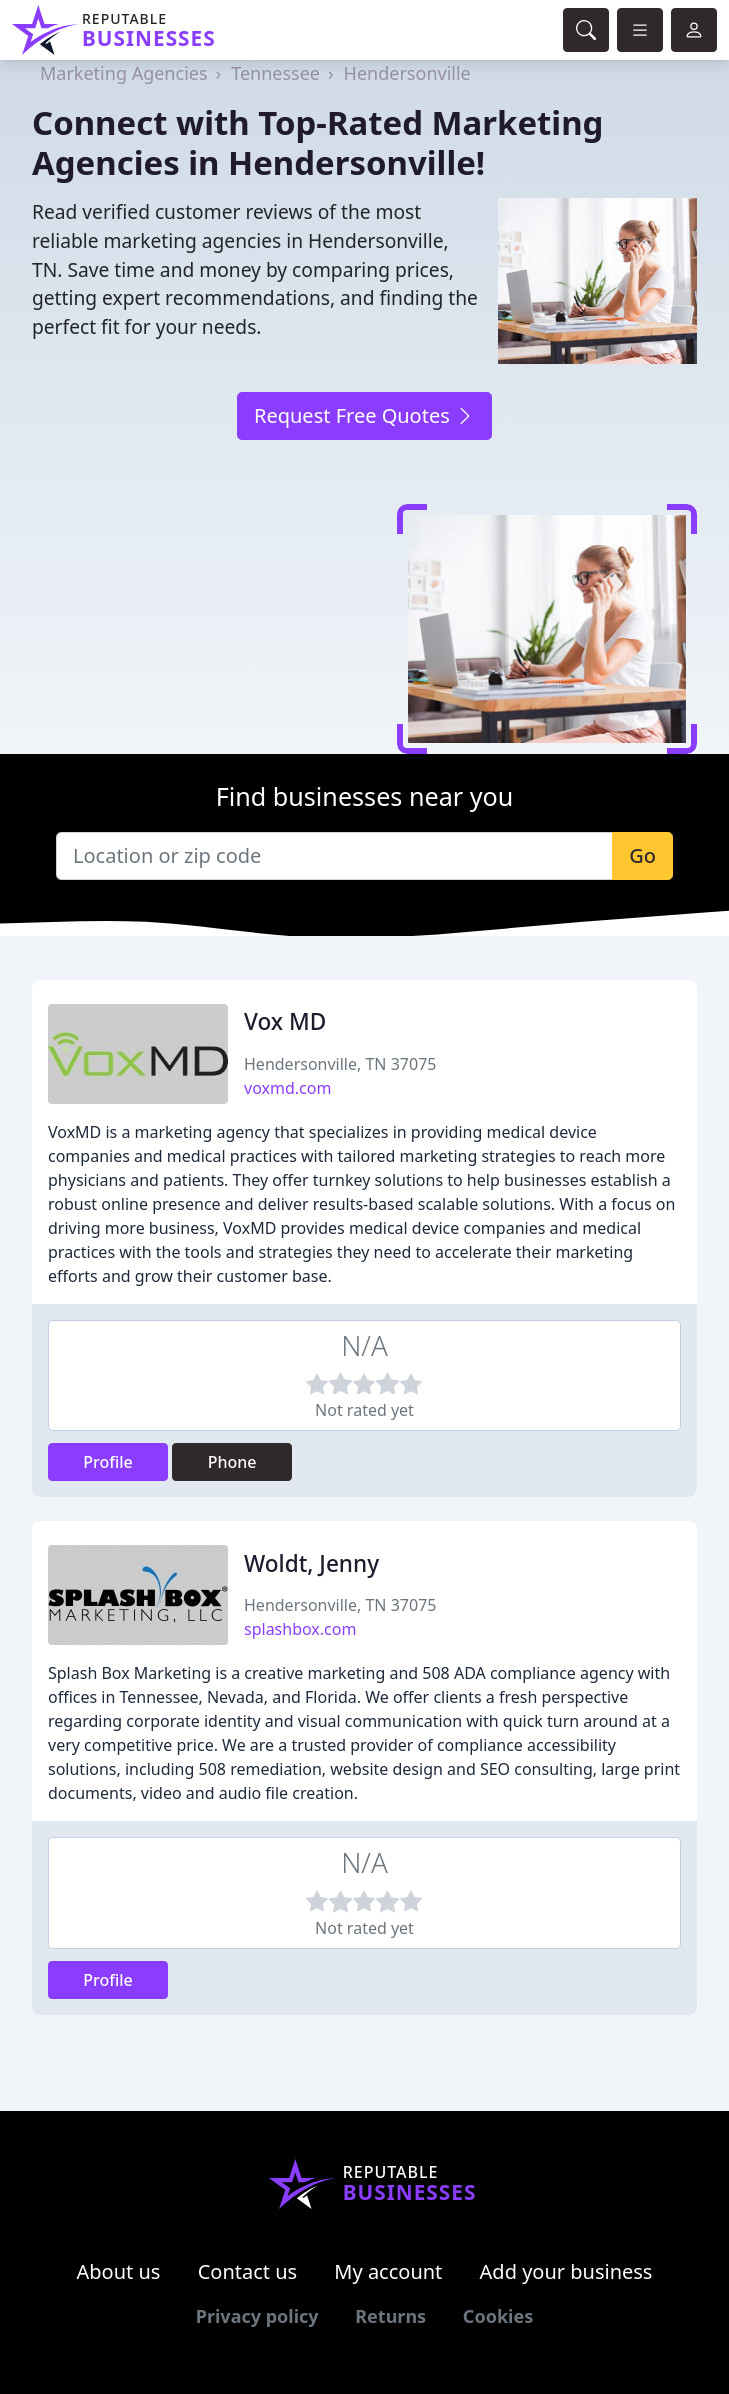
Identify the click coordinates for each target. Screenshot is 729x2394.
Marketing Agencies (124, 73)
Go (642, 855)
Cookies (498, 2316)
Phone (232, 1462)
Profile (108, 1462)
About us (119, 2271)
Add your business (566, 2271)
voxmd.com (287, 1088)
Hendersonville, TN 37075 (340, 1064)
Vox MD (285, 1021)
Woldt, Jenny (311, 1563)
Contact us (248, 2271)
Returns (390, 2316)
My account (388, 2271)
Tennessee (275, 73)
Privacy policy (257, 2316)
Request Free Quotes (364, 415)
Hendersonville (407, 73)
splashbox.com (300, 1629)
